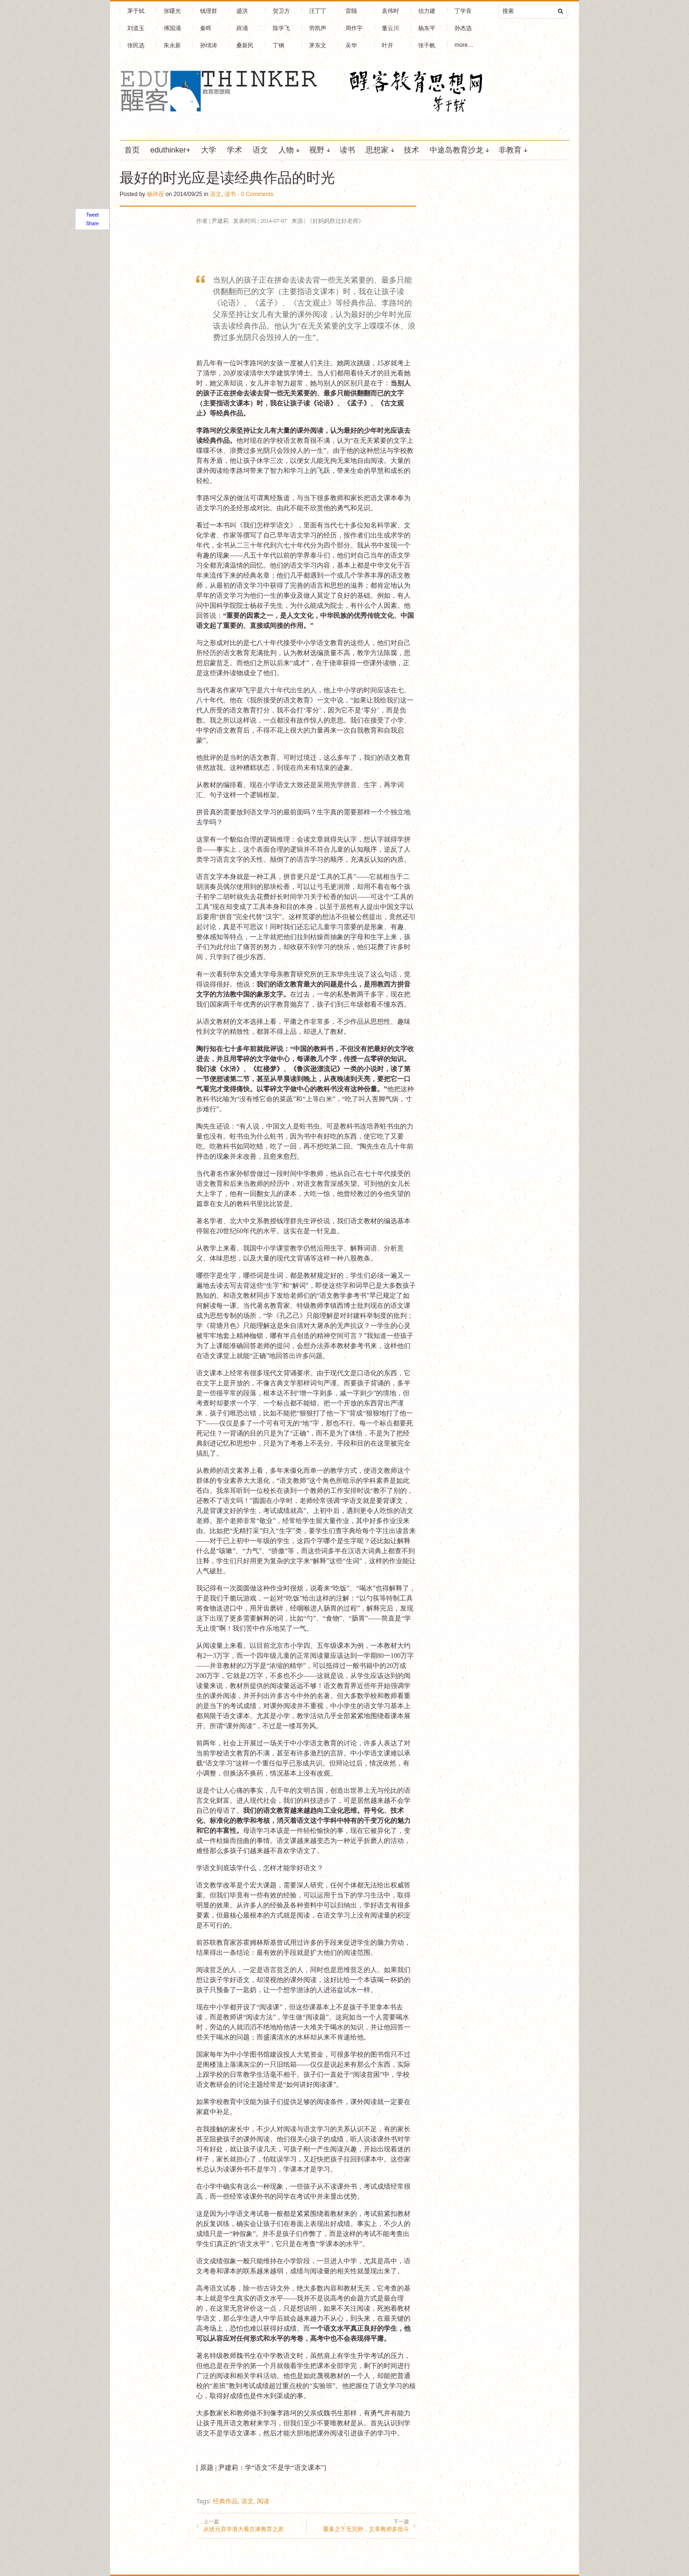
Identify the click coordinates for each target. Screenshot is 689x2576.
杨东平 (426, 28)
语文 (260, 150)
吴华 (351, 45)
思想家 (377, 150)
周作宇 (354, 28)
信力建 (426, 11)
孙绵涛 (208, 45)
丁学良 (463, 11)
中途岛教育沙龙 (456, 150)
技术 (411, 150)
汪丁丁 (317, 11)
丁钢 (278, 45)
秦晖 (205, 28)
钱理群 (208, 11)
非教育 (510, 150)
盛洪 (242, 11)
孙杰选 (463, 28)
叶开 (387, 45)
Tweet (92, 215)
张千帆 (426, 45)
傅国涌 (172, 28)
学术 (234, 150)
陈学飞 (281, 28)
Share (92, 223)
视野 (316, 150)
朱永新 (172, 45)
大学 (208, 150)
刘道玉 (135, 28)
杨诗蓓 (155, 194)
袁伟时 (390, 11)
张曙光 (172, 11)
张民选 (135, 45)
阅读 (263, 2501)
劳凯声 (317, 28)
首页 (132, 150)
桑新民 (245, 45)
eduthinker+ (170, 150)
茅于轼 (135, 11)
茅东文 (317, 45)
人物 (286, 150)
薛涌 (242, 28)
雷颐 (351, 11)
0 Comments (257, 194)
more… (464, 45)
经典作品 (225, 2501)
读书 (347, 150)
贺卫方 (281, 11)
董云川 (390, 28)
